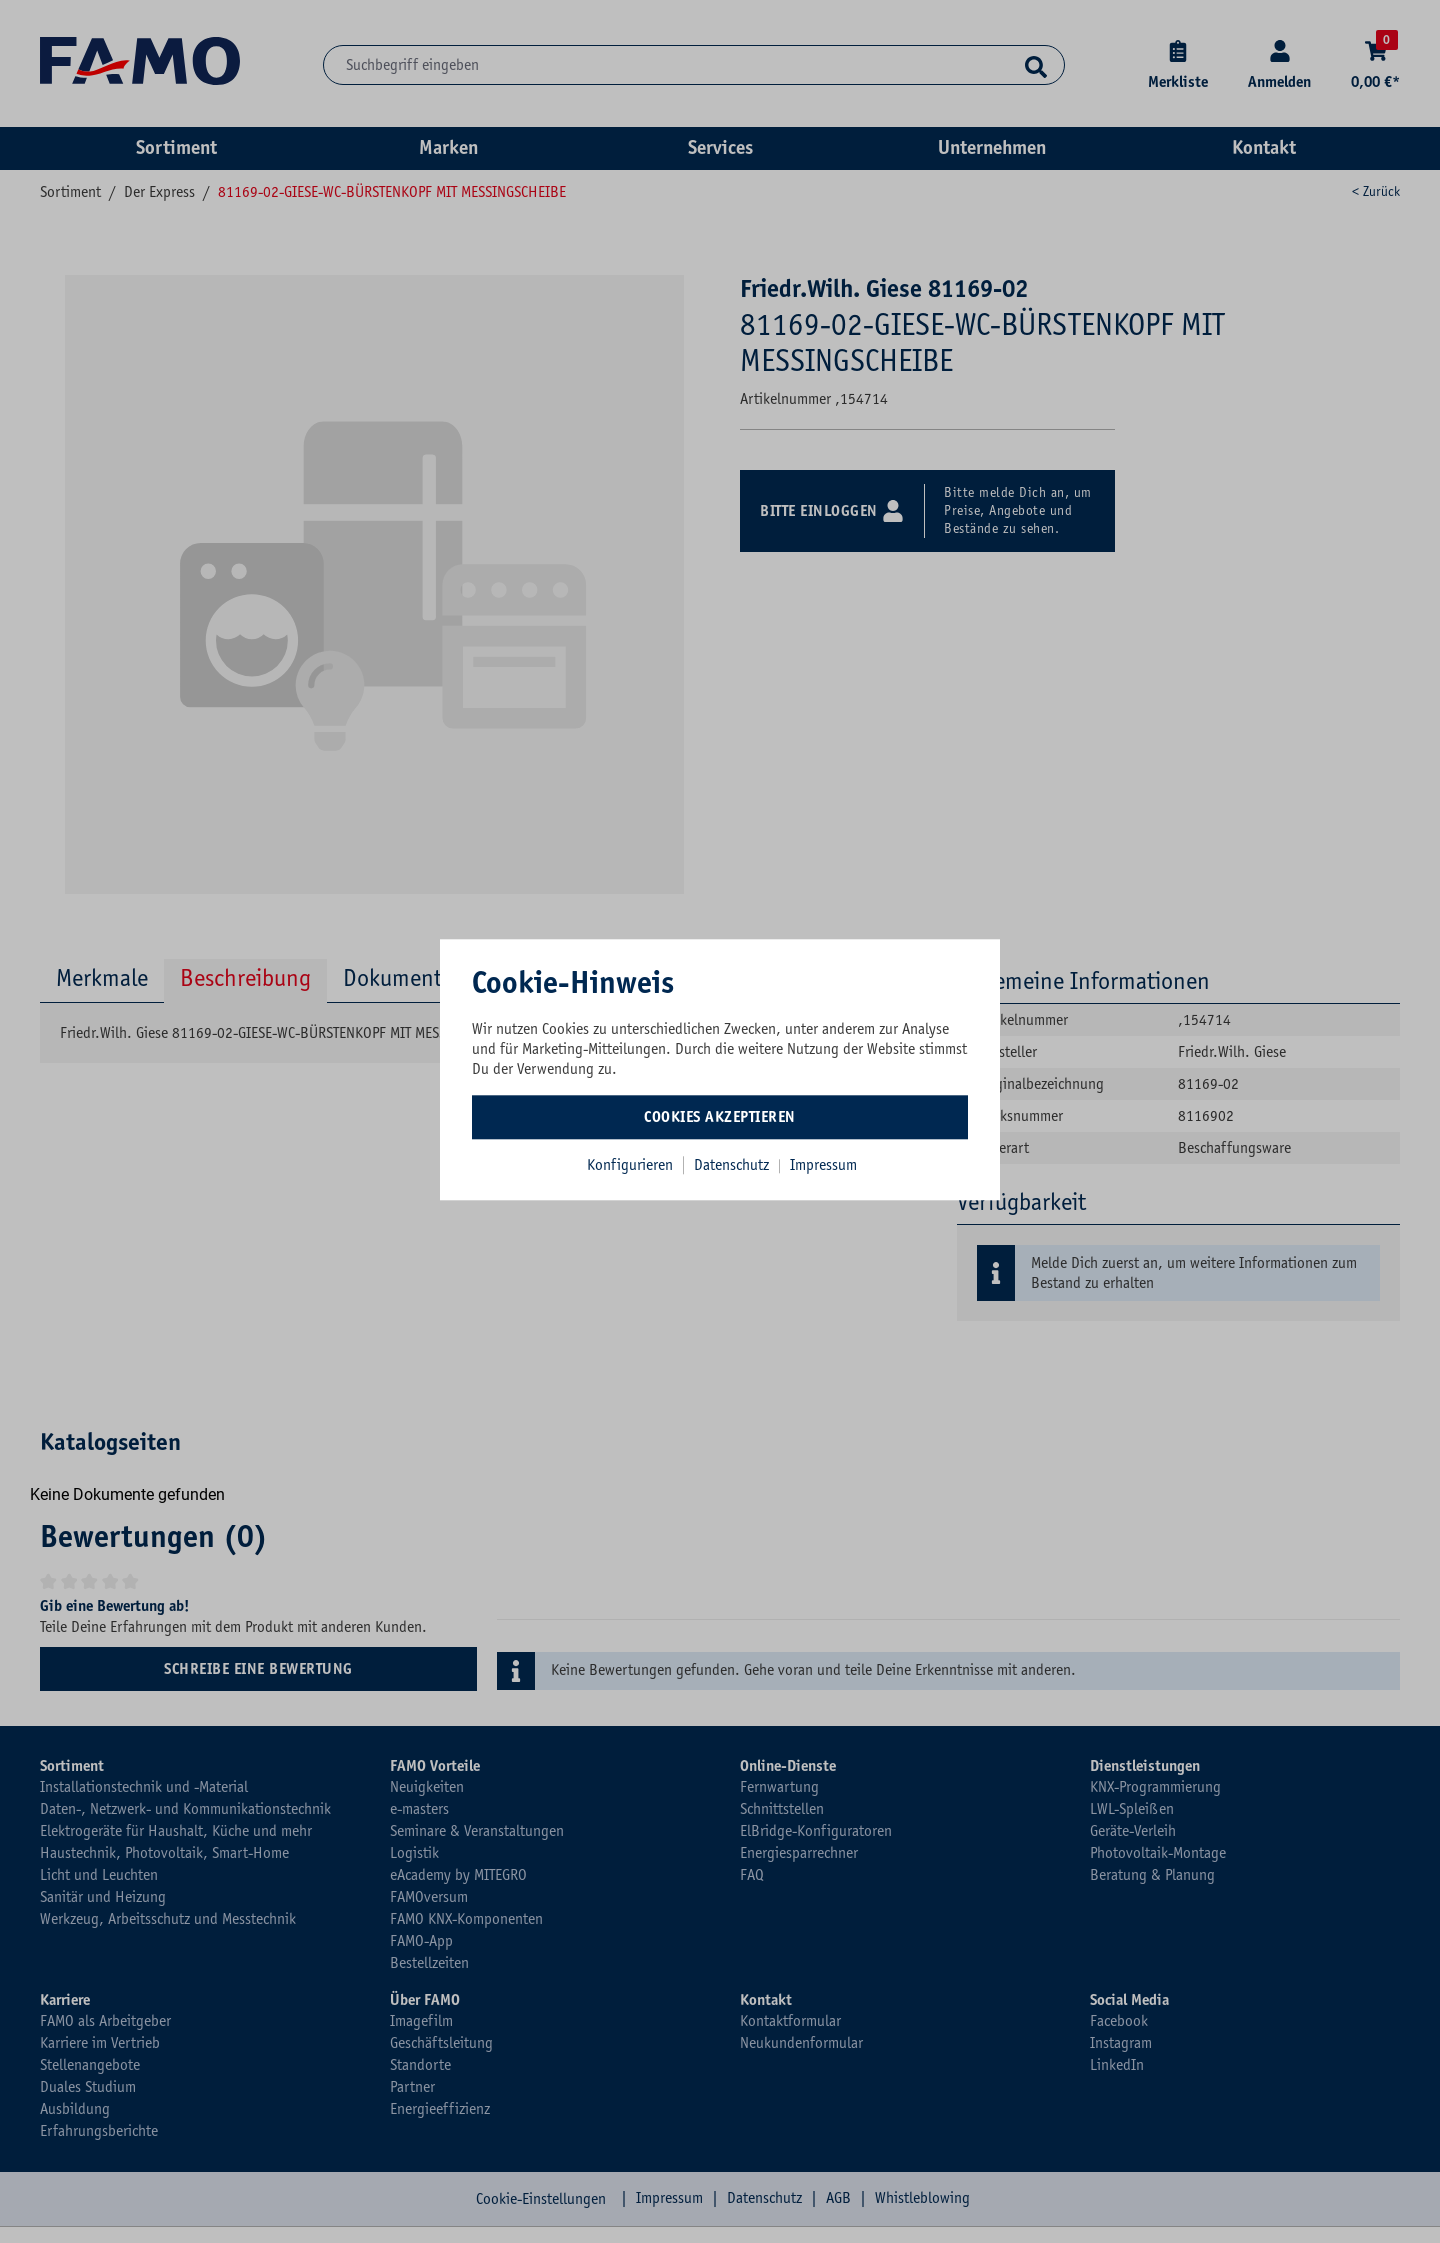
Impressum (823, 1165)
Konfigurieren (630, 1165)
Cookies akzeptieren (720, 1117)
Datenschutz (733, 1165)
